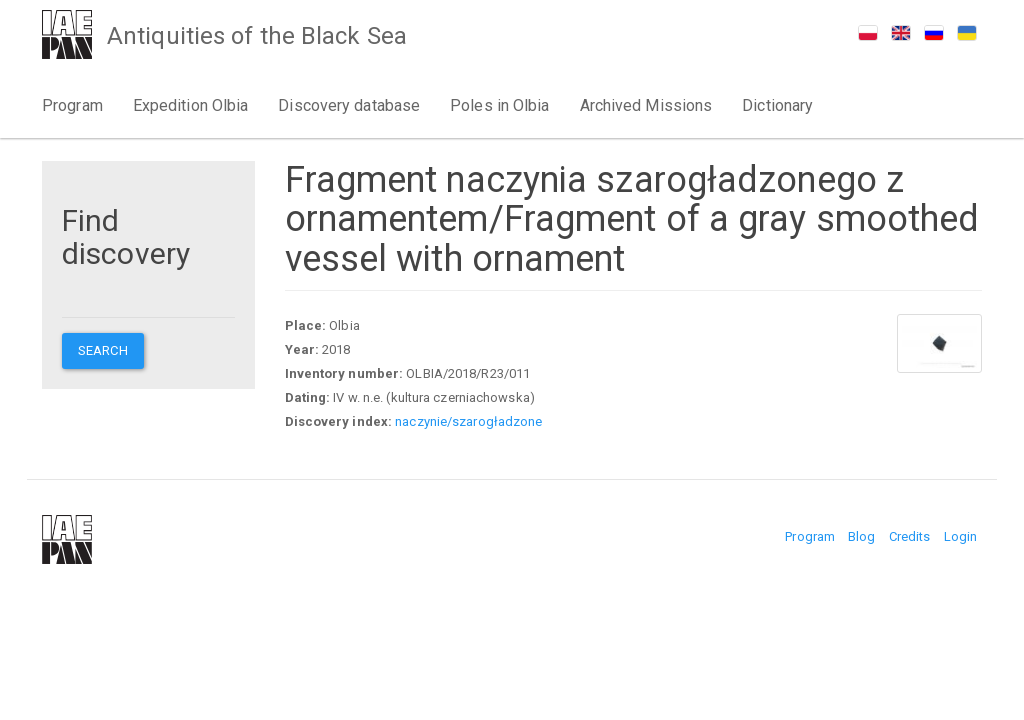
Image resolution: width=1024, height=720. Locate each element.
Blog (861, 536)
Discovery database (349, 105)
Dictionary (777, 105)
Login (961, 536)
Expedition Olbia (191, 105)
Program (72, 105)
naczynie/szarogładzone (468, 421)
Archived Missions (646, 105)
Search (103, 350)
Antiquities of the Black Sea (257, 36)
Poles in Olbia (499, 105)
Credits (910, 536)
